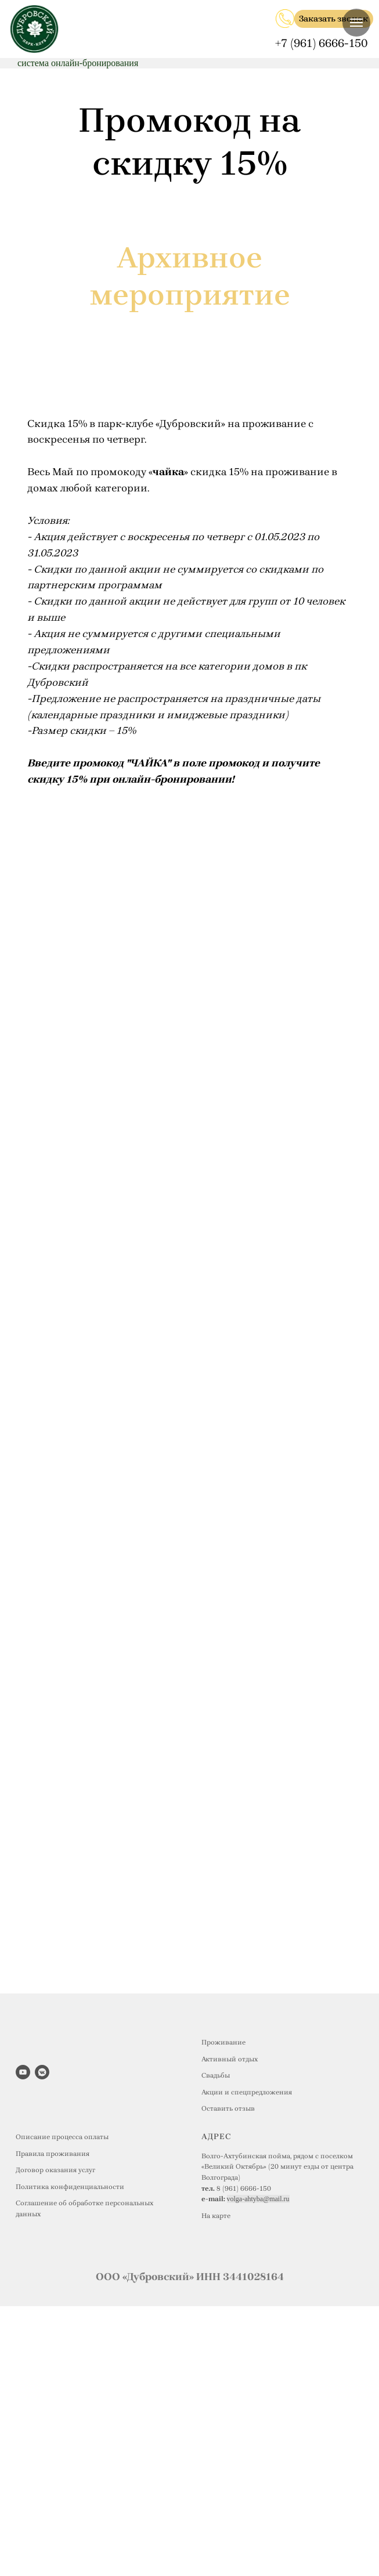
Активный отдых (229, 2059)
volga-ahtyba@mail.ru (258, 2199)
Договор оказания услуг (55, 2170)
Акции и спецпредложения (246, 2092)
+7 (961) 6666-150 (321, 43)
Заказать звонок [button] (333, 18)
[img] (285, 18)
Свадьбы (215, 2075)
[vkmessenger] (42, 2072)
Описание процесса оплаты (62, 2137)
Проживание (223, 2042)
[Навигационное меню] (356, 23)
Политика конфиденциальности (70, 2187)
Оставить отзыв (228, 2108)
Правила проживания (52, 2154)
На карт (214, 2216)
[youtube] (23, 2072)
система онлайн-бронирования (77, 63)
